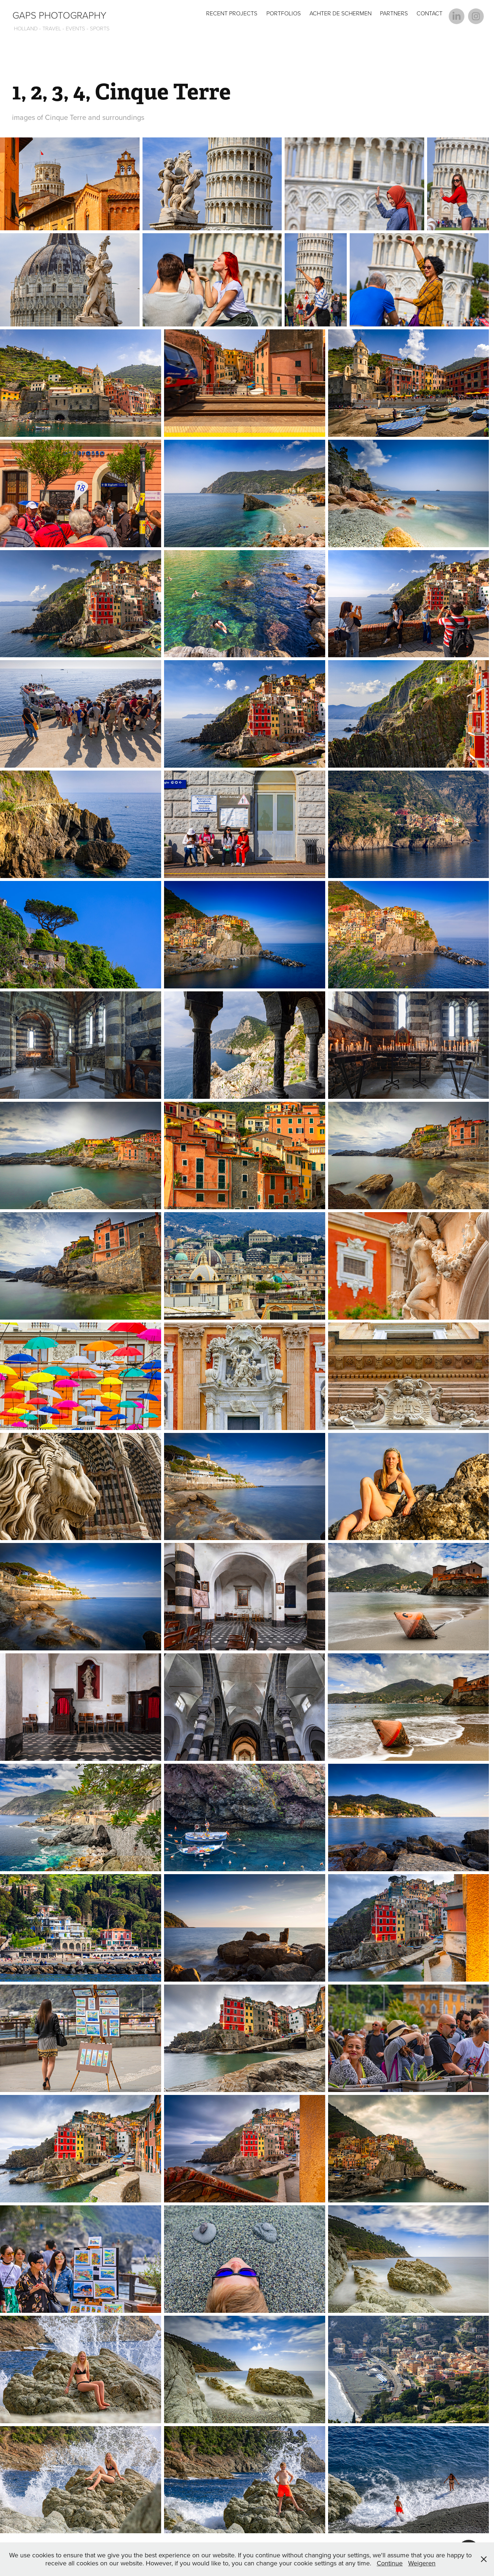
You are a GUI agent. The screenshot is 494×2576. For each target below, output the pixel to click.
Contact (429, 13)
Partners (394, 13)
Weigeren (422, 2563)
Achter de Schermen (340, 13)
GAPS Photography (59, 15)
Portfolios (283, 13)
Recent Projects (231, 13)
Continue (390, 2563)
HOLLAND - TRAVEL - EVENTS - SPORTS (61, 28)
